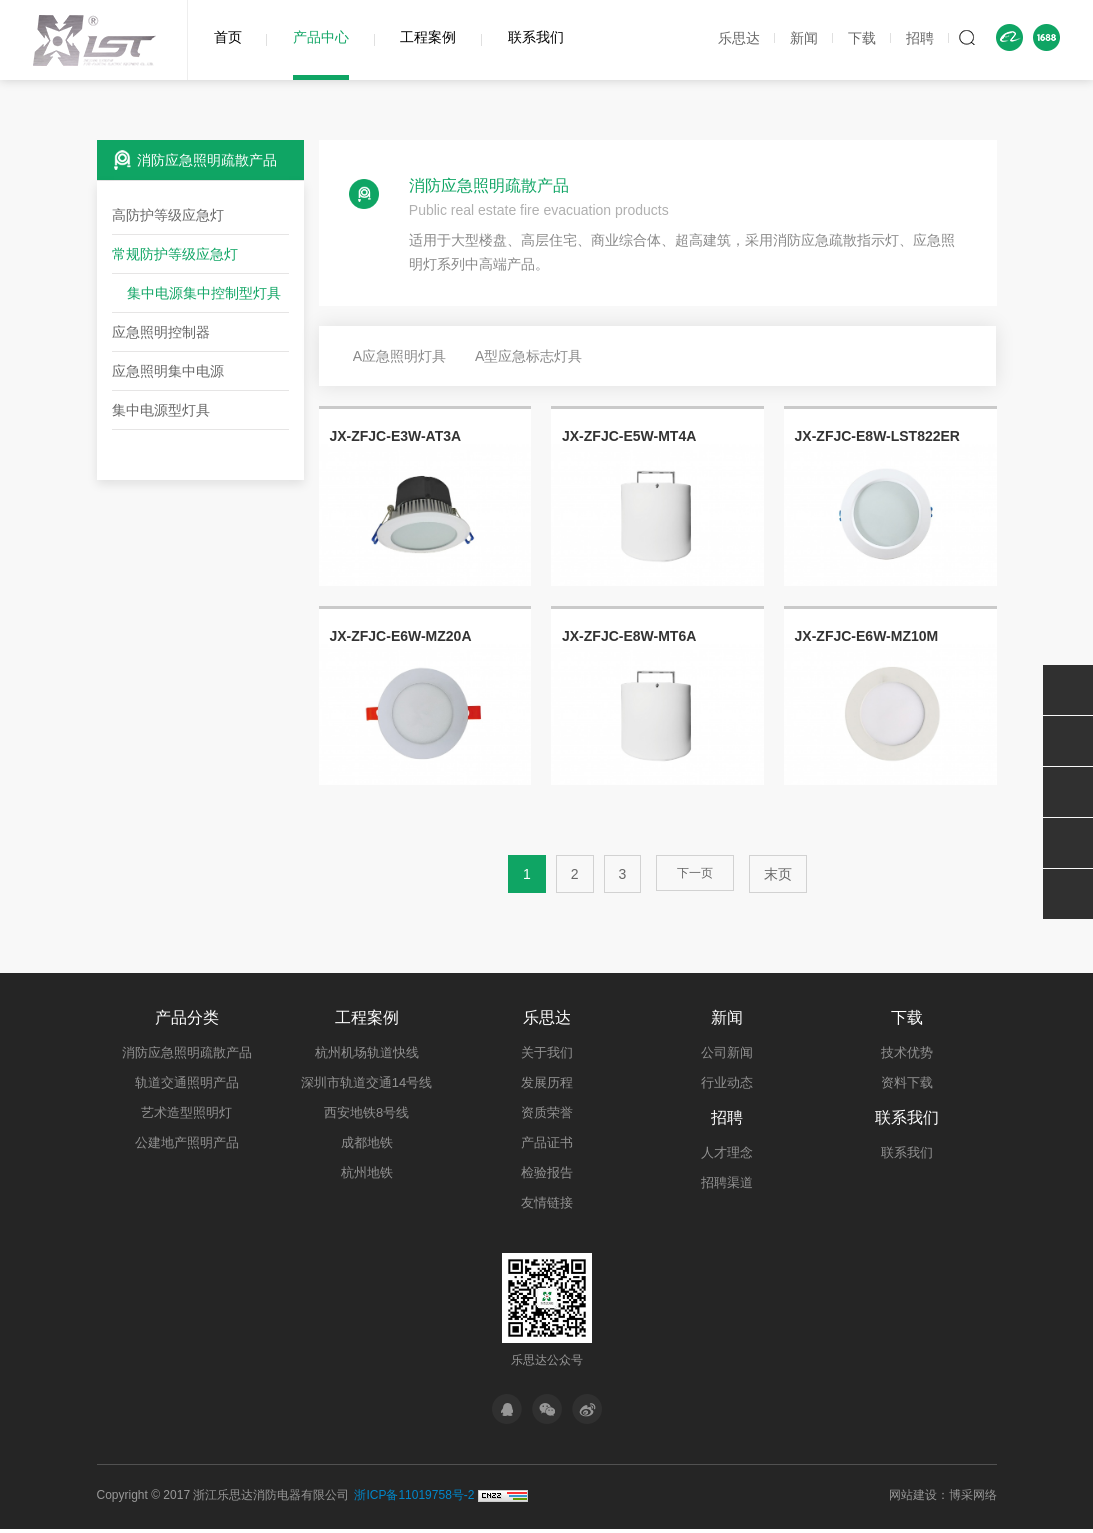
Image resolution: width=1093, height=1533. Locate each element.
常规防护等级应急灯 (175, 254)
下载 (862, 38)
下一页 (695, 874)
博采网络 (973, 1499)
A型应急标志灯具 (528, 356)
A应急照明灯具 (399, 356)
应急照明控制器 (161, 332)
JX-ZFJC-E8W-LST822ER (877, 436)
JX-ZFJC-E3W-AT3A (395, 436)
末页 (776, 874)
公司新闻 (727, 1052)
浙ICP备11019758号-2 (414, 1499)
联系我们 (536, 37)
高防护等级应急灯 (168, 215)
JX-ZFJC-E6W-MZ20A (400, 636)
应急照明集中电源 (168, 371)
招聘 (920, 38)
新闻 (804, 38)
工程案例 (428, 37)
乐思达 (739, 38)
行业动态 (727, 1082)
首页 (228, 37)
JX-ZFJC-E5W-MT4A (629, 436)
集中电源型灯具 (161, 410)
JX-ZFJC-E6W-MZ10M (867, 636)
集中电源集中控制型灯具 (204, 293)
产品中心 (321, 37)
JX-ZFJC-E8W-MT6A (629, 636)
